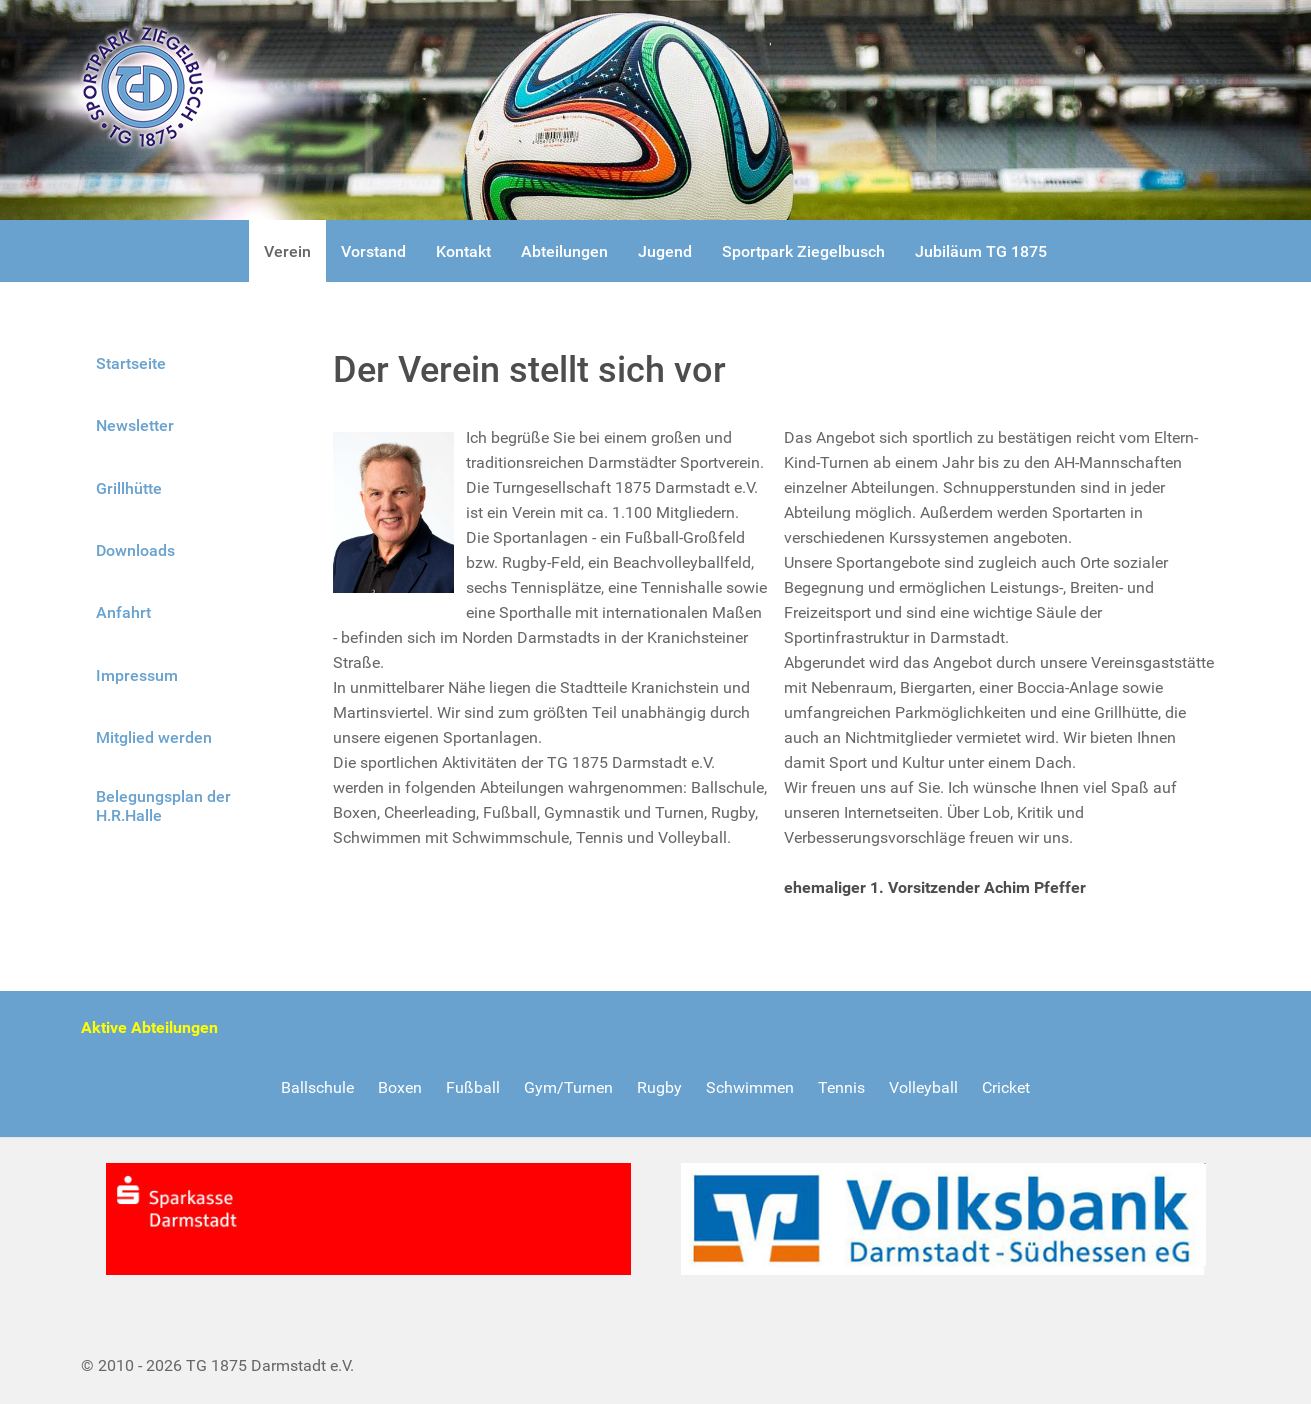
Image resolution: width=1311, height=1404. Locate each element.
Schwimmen (750, 1087)
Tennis (841, 1087)
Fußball (473, 1087)
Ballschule (317, 1087)
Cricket (1006, 1087)
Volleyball (923, 1087)
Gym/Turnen (568, 1087)
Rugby (659, 1087)
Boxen (400, 1087)
